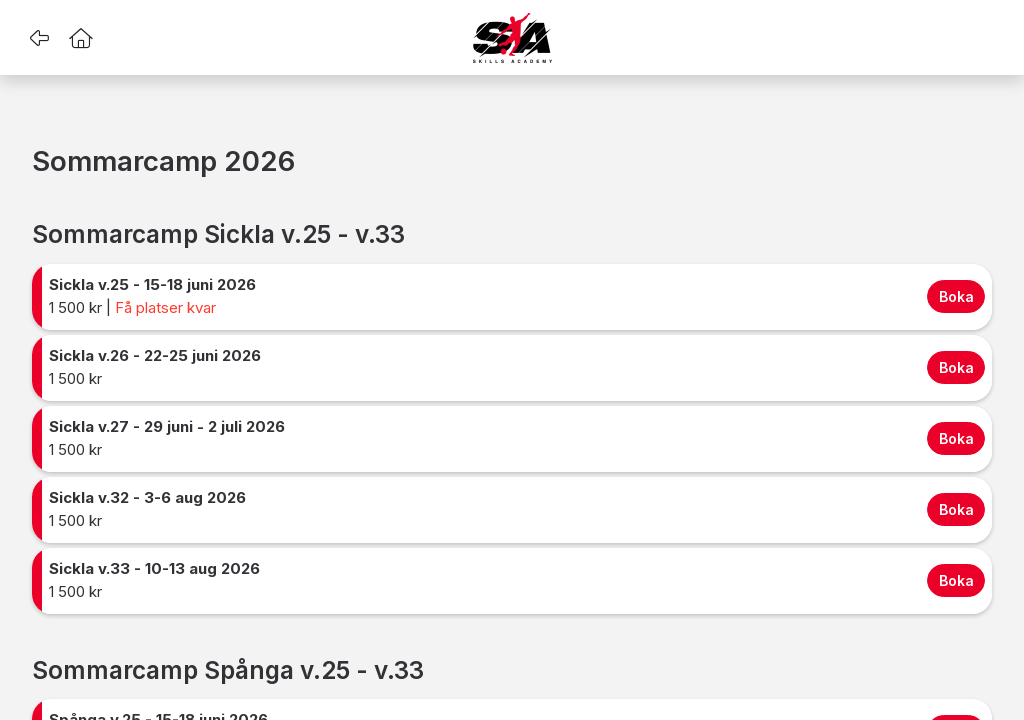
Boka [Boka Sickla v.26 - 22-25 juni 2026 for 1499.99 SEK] (956, 367)
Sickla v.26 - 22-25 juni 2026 (155, 355)
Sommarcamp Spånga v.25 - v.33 (228, 670)
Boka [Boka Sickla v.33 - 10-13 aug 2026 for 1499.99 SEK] (956, 580)
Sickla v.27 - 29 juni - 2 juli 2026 (167, 426)
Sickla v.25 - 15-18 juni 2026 (152, 284)
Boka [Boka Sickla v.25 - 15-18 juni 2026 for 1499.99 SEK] (956, 296)
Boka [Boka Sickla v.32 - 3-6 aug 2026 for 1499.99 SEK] (956, 509)
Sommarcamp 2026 (163, 161)
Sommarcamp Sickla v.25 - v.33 (218, 234)
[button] (38, 38)
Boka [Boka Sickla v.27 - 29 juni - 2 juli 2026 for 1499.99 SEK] (956, 438)
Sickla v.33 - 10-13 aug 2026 (154, 568)
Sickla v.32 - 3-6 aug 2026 (147, 497)
